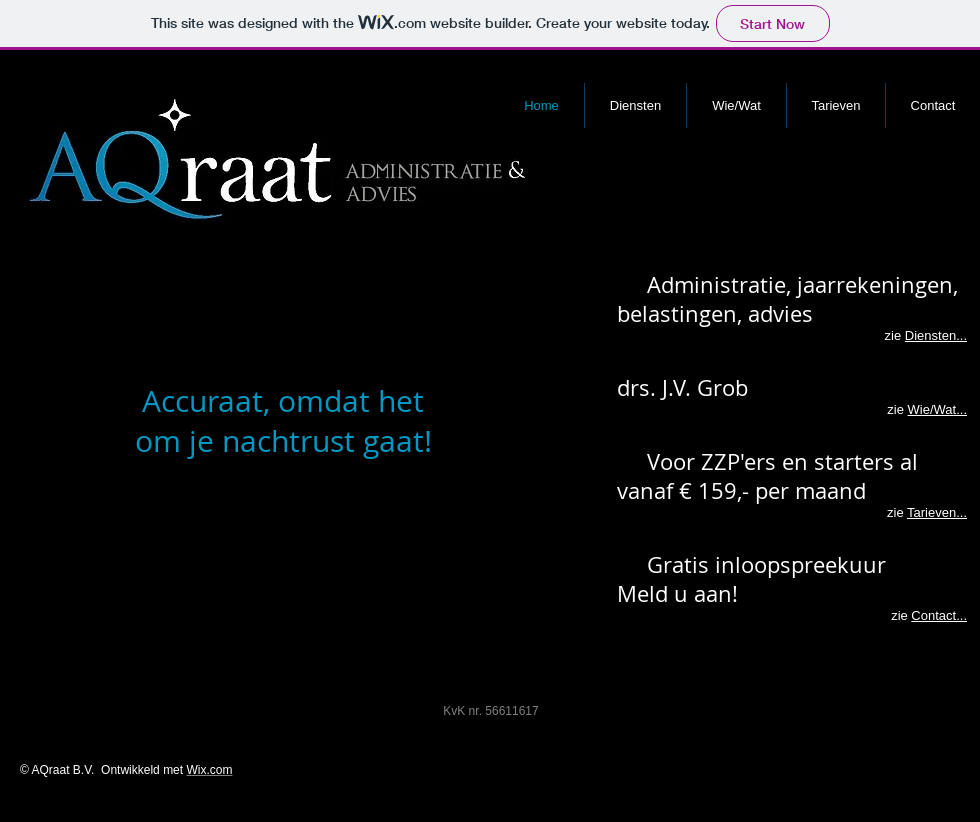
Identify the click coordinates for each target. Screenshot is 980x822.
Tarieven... (937, 512)
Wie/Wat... (937, 409)
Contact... (939, 615)
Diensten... (936, 335)
